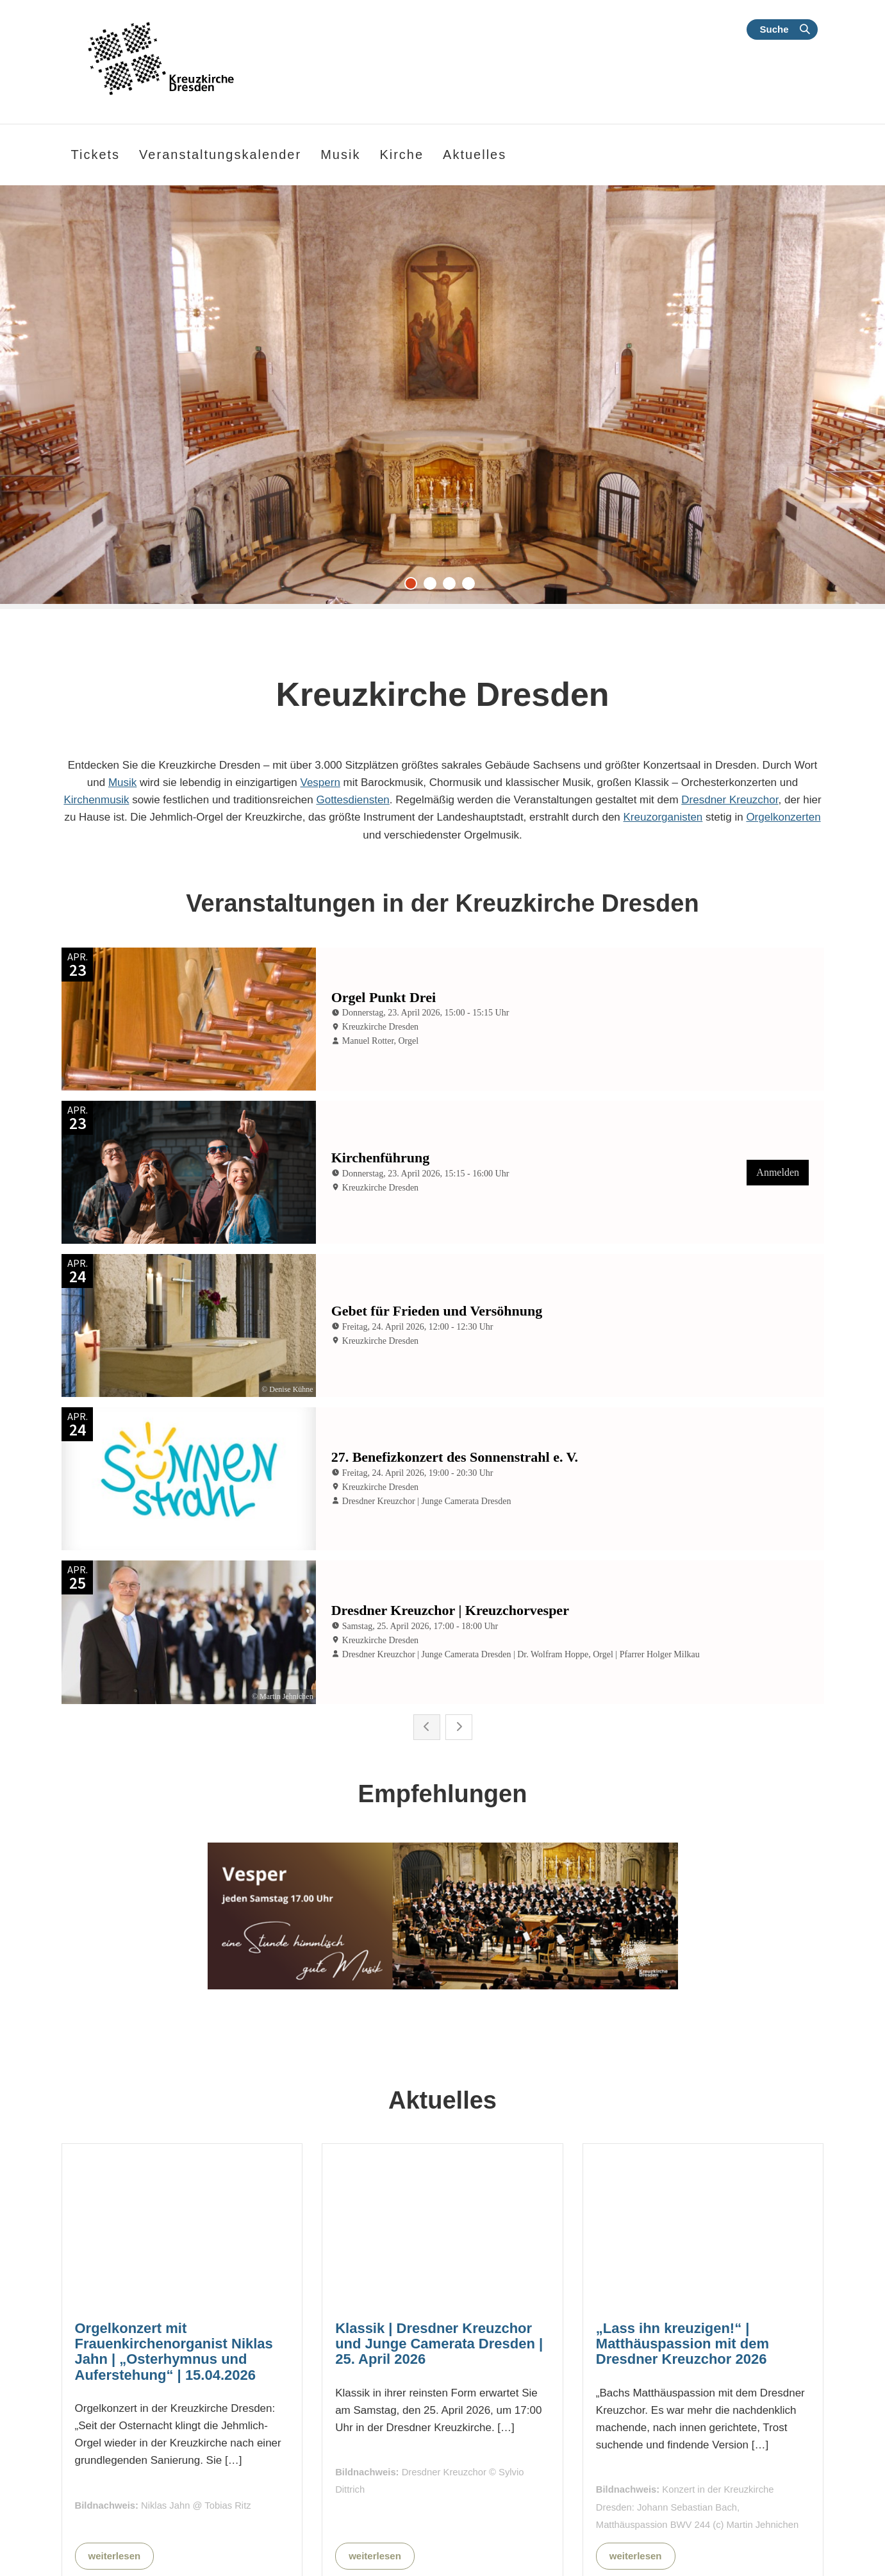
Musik (122, 782)
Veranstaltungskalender (220, 154)
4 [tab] (471, 586)
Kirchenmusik (96, 800)
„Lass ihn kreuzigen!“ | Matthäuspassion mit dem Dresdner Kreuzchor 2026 (682, 2276)
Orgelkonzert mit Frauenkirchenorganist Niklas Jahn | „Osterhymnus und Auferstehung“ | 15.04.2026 (174, 2284)
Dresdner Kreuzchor (729, 800)
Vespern (320, 782)
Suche (773, 29)
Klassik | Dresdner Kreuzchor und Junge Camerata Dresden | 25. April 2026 (439, 2276)
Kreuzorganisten (663, 817)
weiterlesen (114, 2487)
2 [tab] (433, 586)
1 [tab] (414, 586)
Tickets (95, 154)
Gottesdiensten (352, 800)
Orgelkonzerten (783, 817)
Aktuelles (474, 154)
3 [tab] (452, 586)
